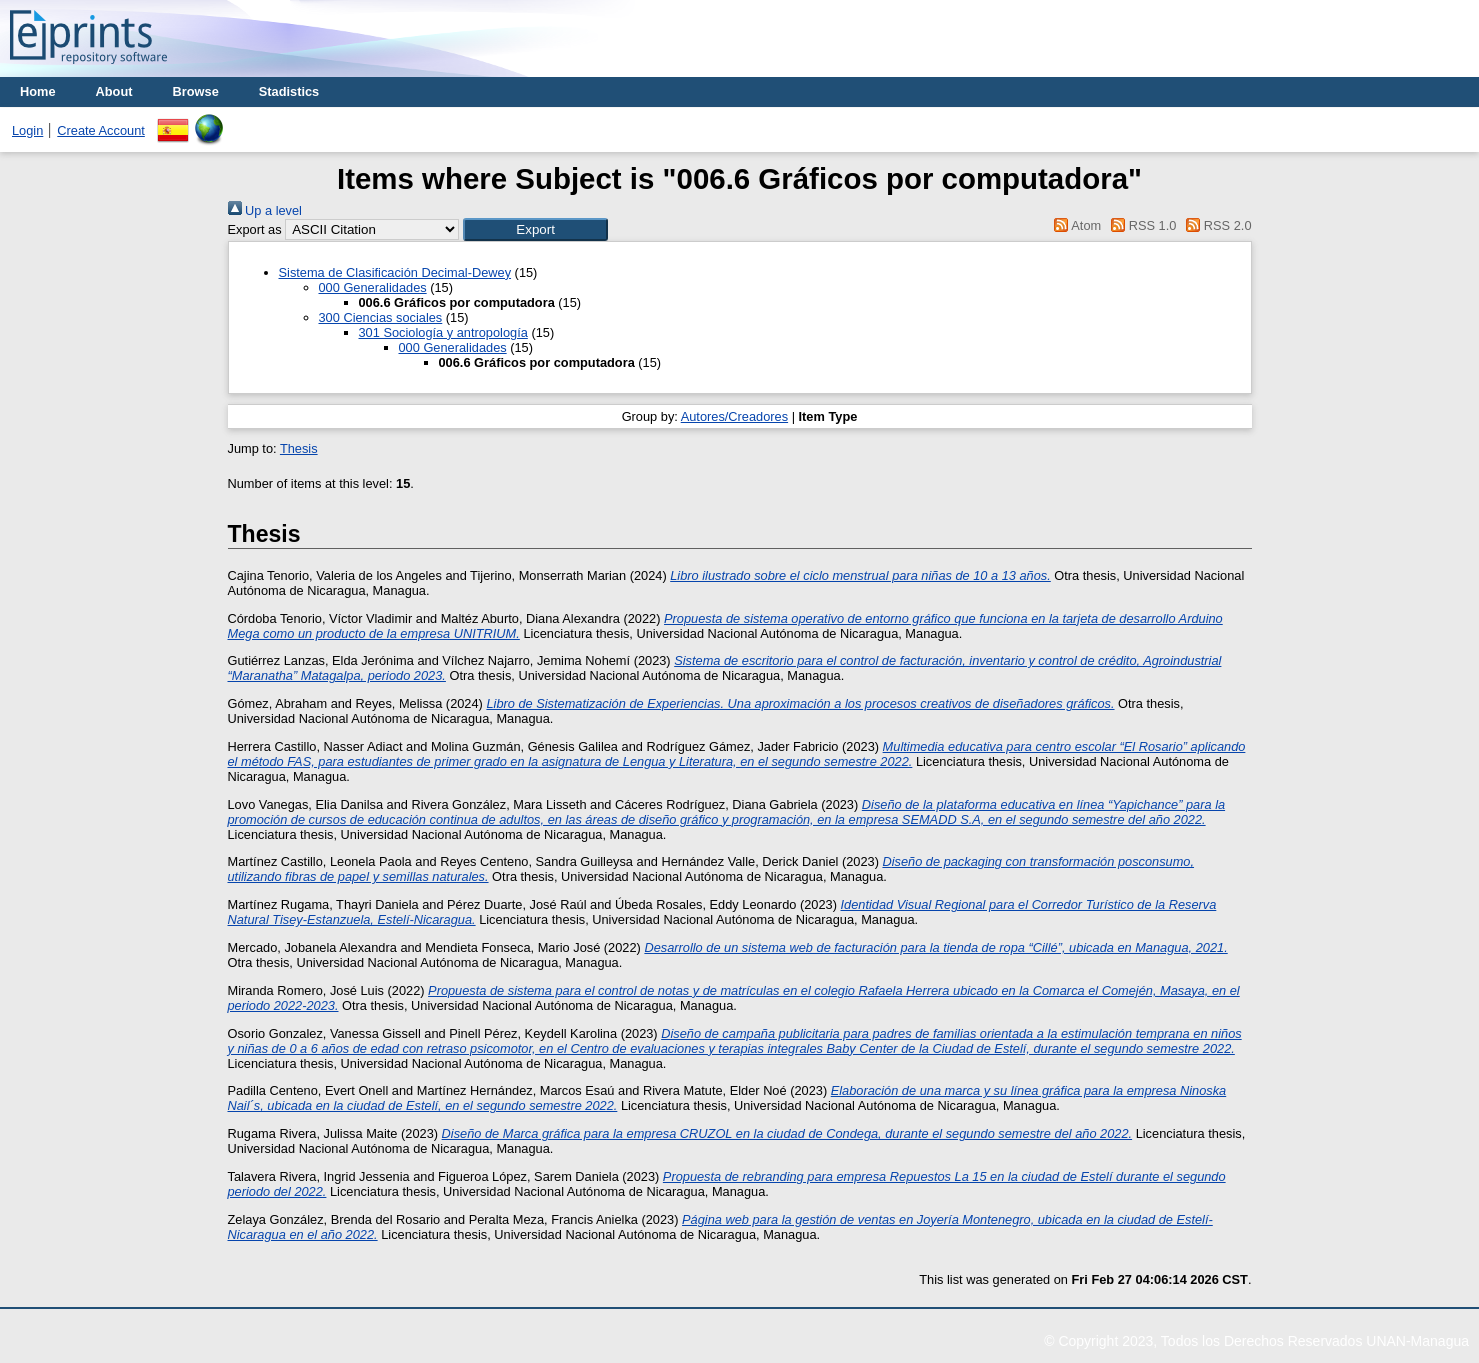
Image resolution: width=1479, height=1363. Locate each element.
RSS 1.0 (1141, 225)
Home (38, 91)
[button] (535, 229)
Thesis (299, 448)
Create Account (101, 130)
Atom (1074, 225)
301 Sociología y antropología (443, 332)
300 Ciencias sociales (381, 317)
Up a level (265, 210)
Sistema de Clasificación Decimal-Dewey (395, 272)
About (114, 91)
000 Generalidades (373, 287)
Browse (196, 91)
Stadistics (289, 91)
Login (27, 130)
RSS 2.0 (1216, 225)
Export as (255, 229)
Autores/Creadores (734, 416)
